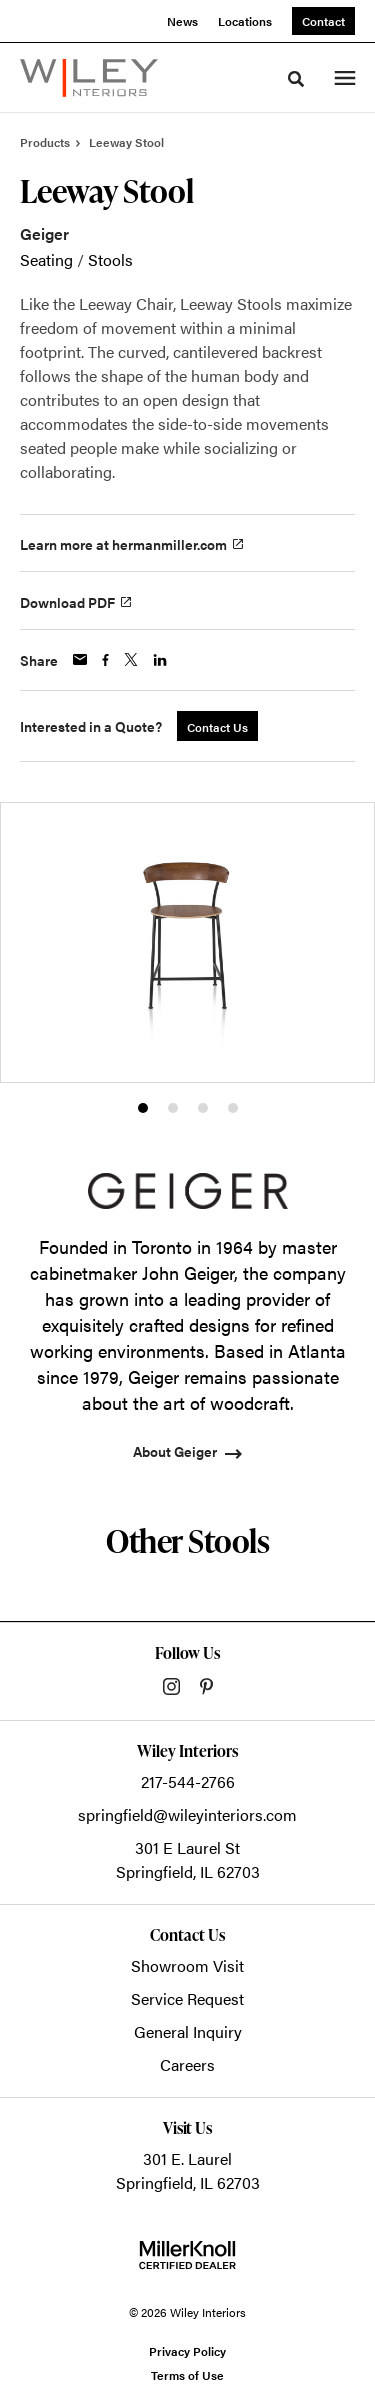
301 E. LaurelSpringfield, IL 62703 (188, 2170)
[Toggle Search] (296, 79)
